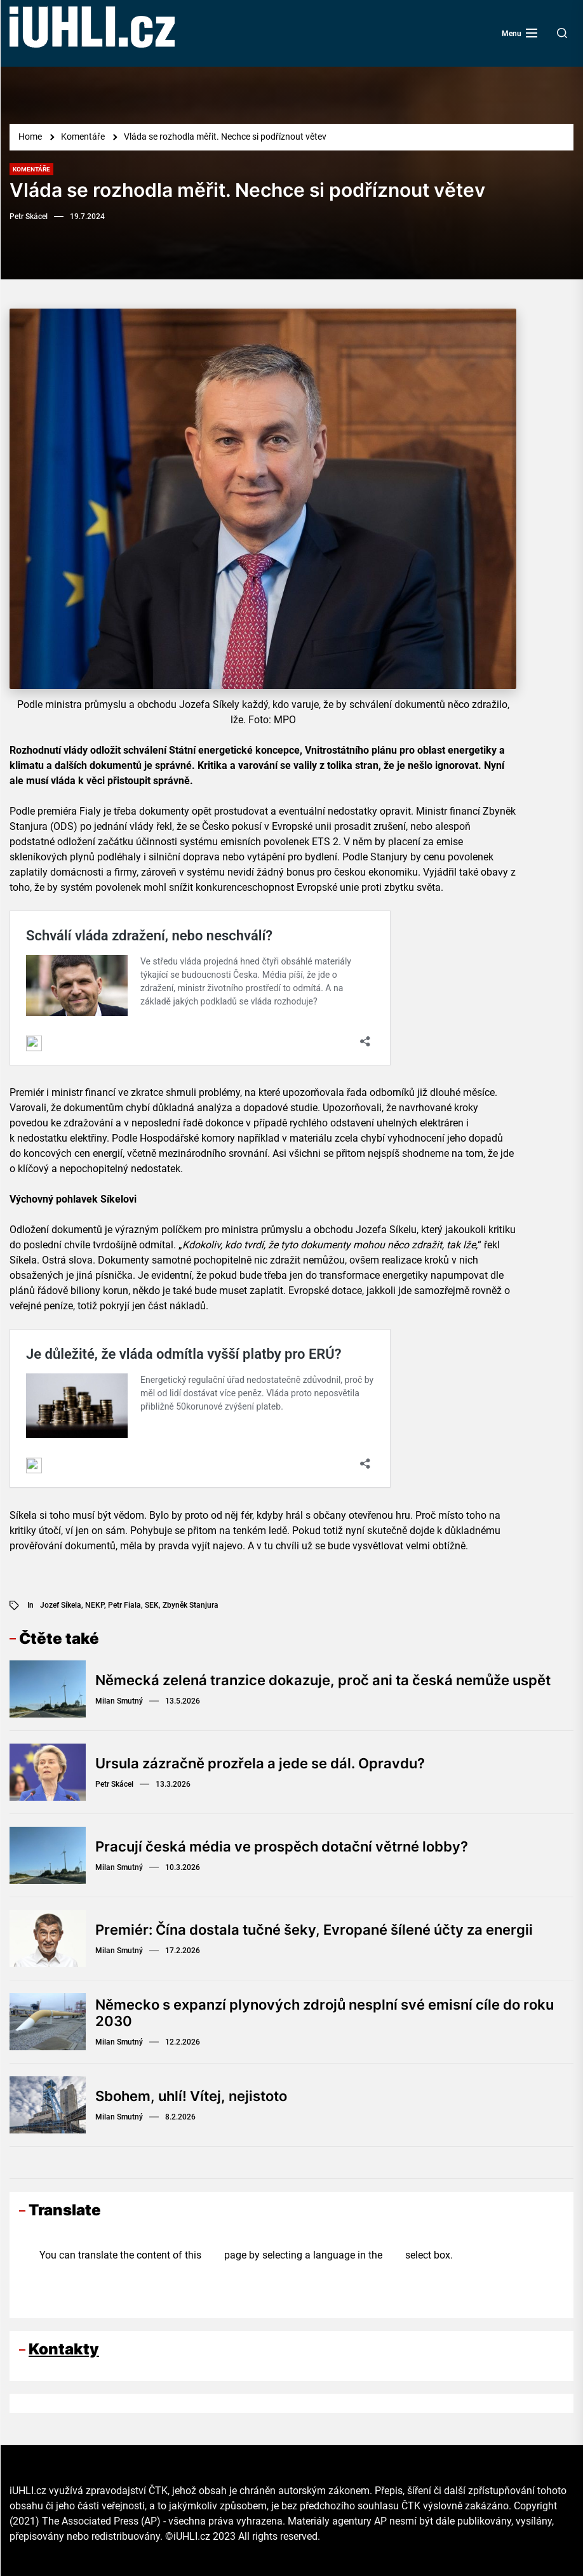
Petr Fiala (124, 1605)
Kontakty (64, 2349)
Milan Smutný (119, 1701)
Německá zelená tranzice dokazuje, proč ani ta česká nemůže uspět (322, 1680)
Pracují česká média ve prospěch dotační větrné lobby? (281, 1846)
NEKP (94, 1605)
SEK (152, 1605)
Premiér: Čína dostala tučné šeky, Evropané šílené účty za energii (313, 1929)
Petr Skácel (29, 216)
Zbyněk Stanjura (190, 1605)
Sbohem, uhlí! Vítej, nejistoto (190, 2096)
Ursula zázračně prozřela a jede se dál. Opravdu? (259, 1763)
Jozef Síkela (60, 1605)
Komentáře (31, 169)
